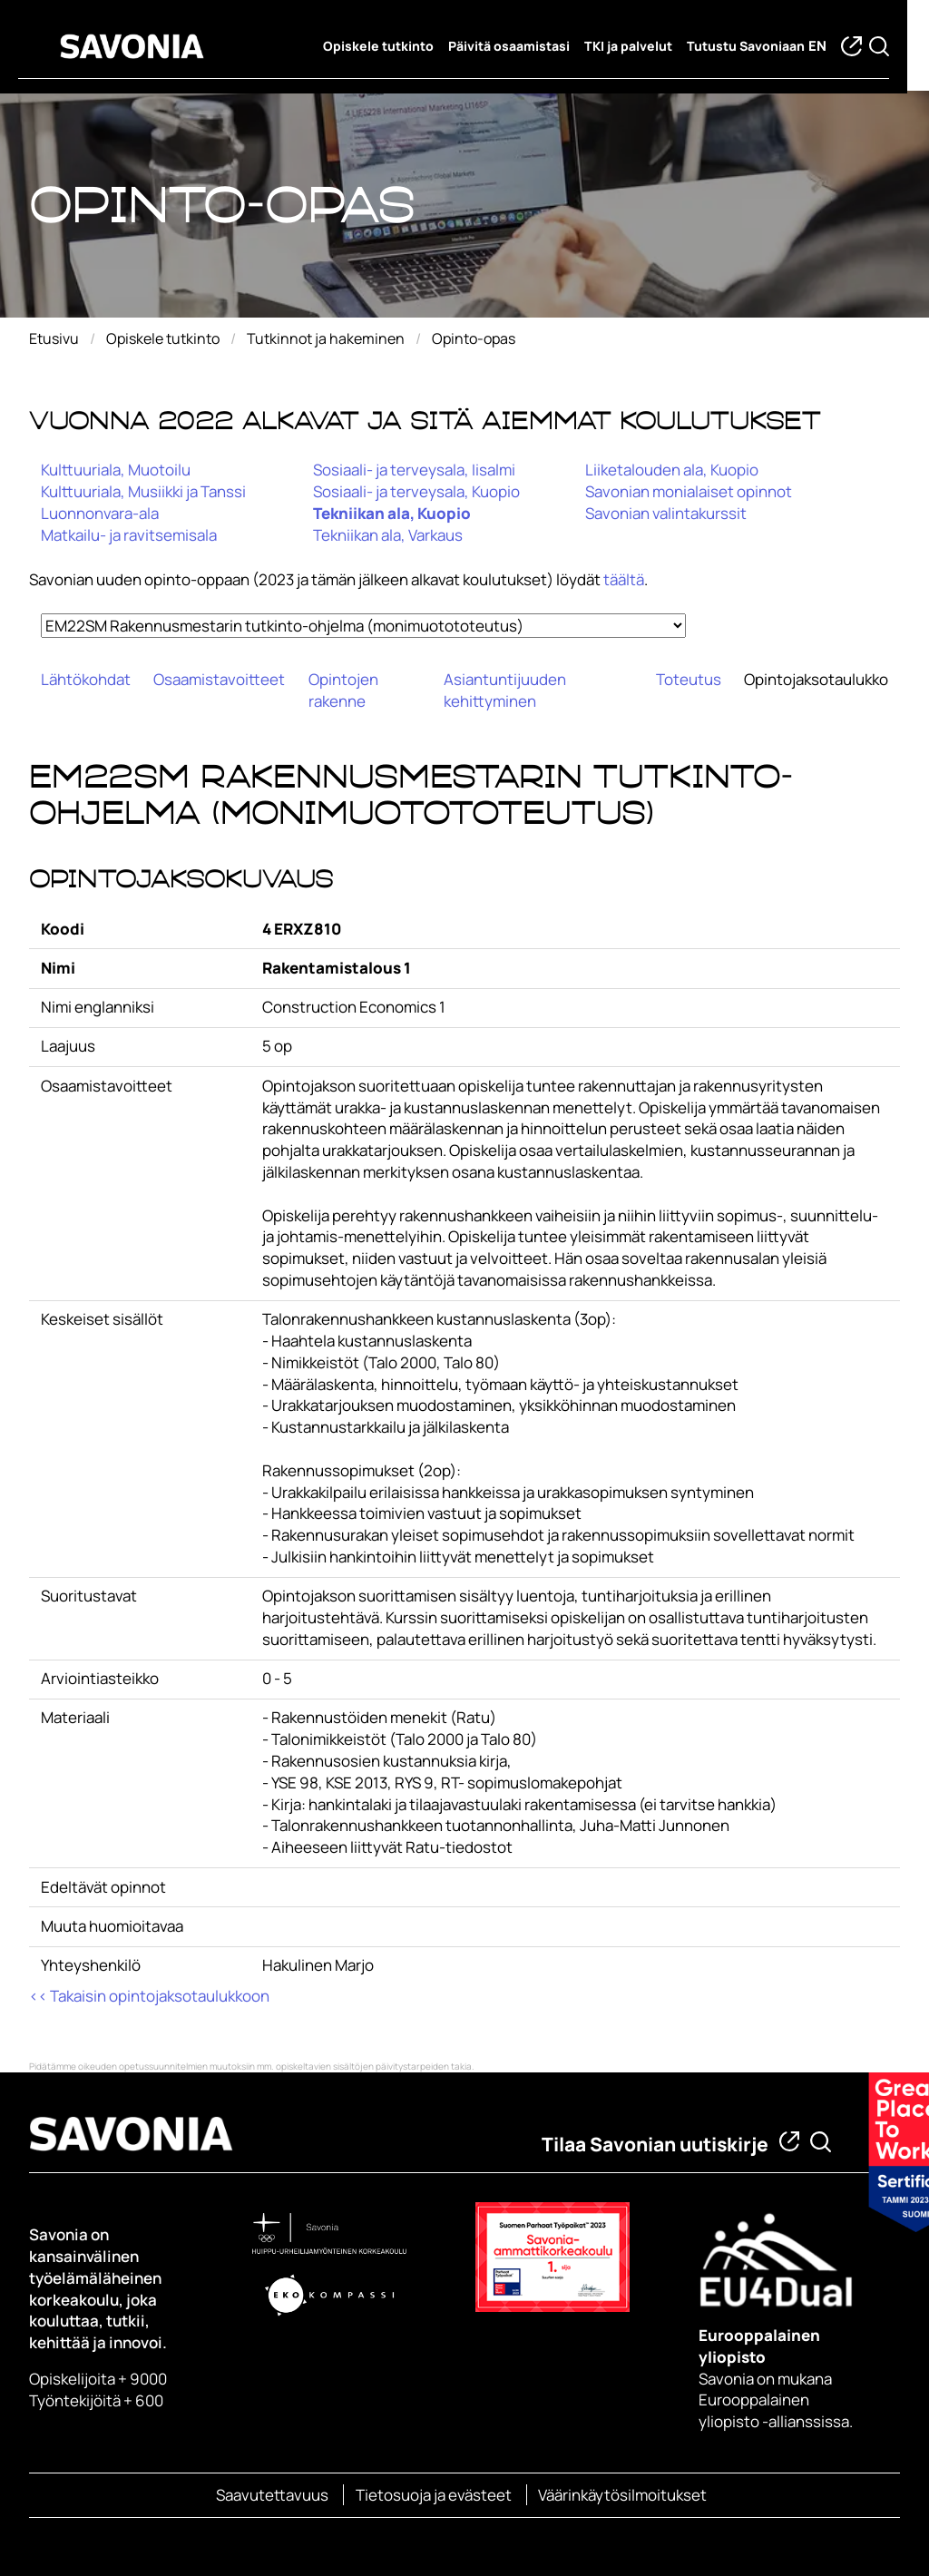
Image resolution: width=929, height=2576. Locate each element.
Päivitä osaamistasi (520, 46)
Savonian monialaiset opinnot (688, 491)
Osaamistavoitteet (219, 679)
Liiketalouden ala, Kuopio (671, 469)
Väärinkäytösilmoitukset (622, 2494)
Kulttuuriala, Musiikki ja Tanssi (143, 491)
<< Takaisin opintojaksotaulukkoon (149, 1995)
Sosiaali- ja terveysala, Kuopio (416, 491)
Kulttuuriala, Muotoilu (116, 469)
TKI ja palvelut (639, 46)
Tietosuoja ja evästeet (434, 2494)
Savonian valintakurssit (666, 513)
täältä (623, 579)
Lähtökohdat (86, 679)
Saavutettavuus (272, 2494)
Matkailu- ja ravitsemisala (129, 534)
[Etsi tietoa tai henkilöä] (820, 2141)
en (828, 46)
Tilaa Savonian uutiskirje (655, 2144)
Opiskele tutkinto (389, 46)
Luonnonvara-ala (100, 513)
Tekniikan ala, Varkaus (388, 534)
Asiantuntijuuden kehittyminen (505, 690)
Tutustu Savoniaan (757, 46)
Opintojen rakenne (343, 690)
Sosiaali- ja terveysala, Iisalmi (414, 469)
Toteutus (688, 679)
